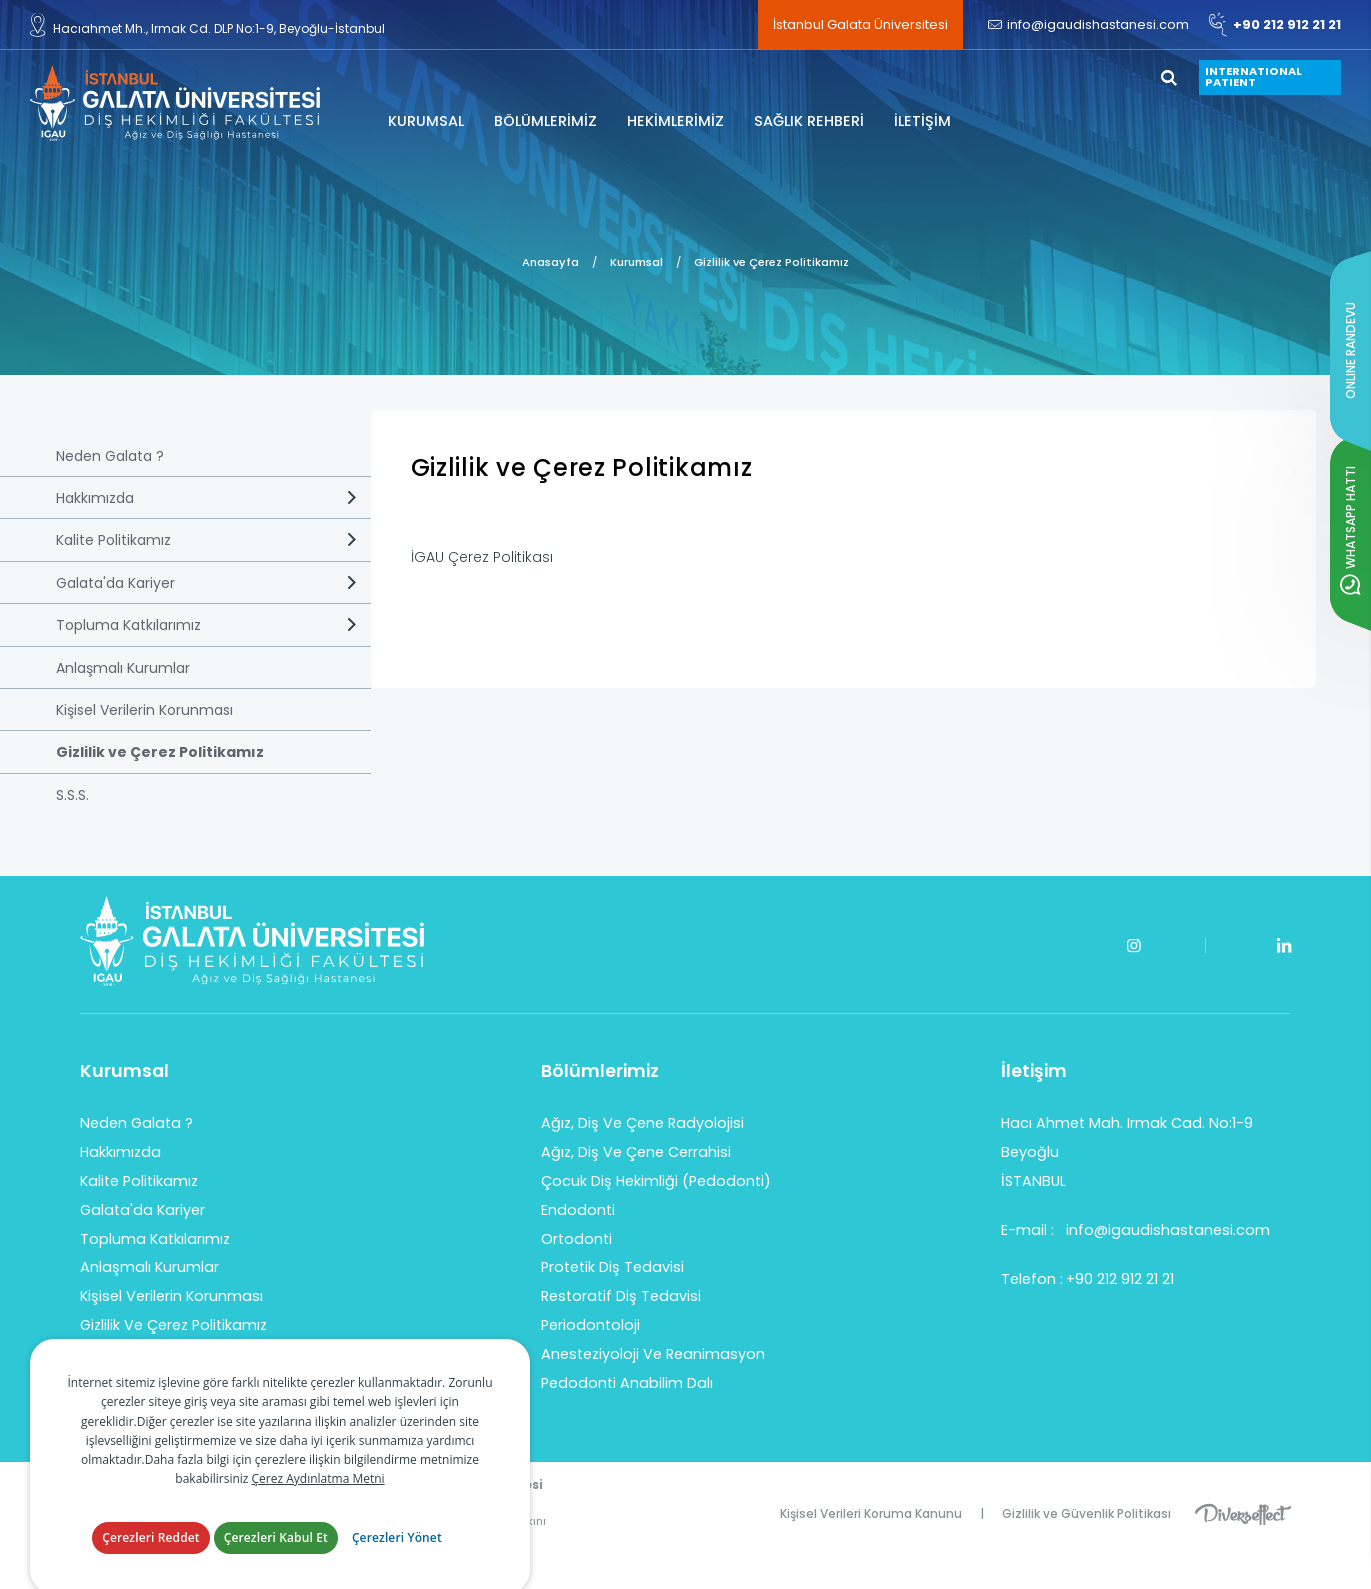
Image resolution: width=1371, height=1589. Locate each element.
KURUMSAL (426, 121)
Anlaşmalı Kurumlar (123, 668)
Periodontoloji (590, 1325)
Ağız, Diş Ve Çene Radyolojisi (642, 1123)
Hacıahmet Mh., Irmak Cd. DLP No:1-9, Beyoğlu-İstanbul (207, 24)
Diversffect (1243, 1513)
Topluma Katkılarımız (128, 625)
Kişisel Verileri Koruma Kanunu (871, 1513)
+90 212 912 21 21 (1275, 25)
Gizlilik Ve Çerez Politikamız (173, 1325)
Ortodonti (576, 1239)
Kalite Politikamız (113, 540)
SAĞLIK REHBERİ (809, 121)
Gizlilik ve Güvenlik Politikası (1086, 1513)
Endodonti (578, 1210)
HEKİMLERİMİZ (675, 121)
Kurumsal (636, 262)
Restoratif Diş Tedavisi (621, 1296)
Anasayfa (550, 262)
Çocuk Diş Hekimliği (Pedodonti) (656, 1181)
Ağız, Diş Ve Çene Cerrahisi (636, 1152)
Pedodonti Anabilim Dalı (627, 1383)
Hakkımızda (95, 498)
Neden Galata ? (110, 456)
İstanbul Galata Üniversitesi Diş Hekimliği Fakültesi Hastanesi (175, 103)
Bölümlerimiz (600, 1071)
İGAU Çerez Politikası (482, 557)
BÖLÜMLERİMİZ (545, 121)
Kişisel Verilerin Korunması (144, 710)
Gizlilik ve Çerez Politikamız (771, 262)
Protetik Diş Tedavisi (612, 1267)
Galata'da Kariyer (115, 583)
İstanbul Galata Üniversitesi (860, 24)
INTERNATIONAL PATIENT (1253, 76)
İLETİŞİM (922, 121)
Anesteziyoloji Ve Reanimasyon (653, 1354)
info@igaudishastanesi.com (1088, 25)
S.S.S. (72, 795)
